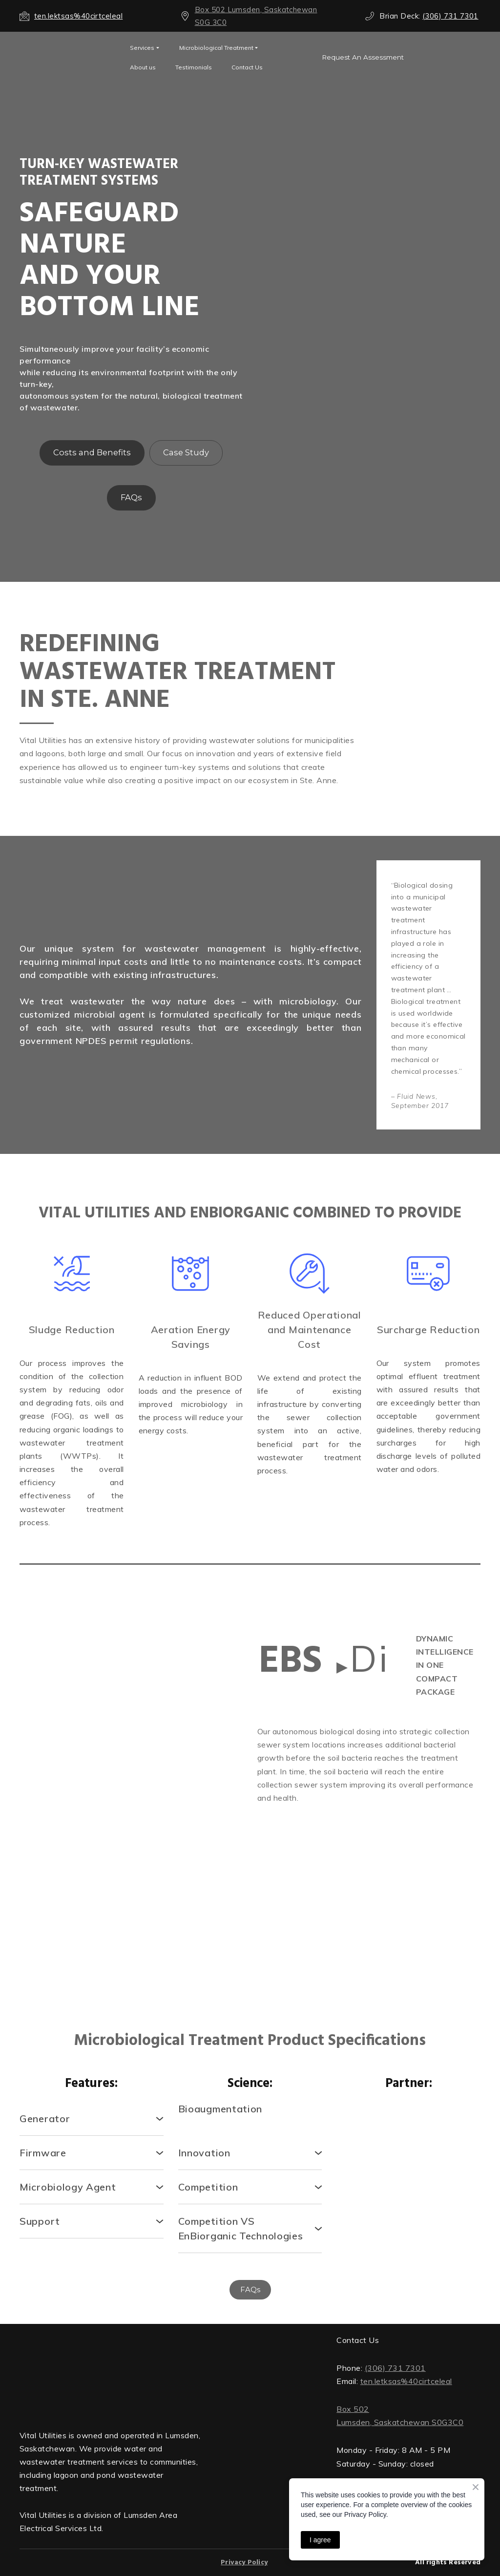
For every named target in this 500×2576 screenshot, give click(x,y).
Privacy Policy (244, 2562)
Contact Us (247, 67)
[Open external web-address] (67, 57)
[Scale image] (72, 1802)
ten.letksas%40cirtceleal (406, 2381)
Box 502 (352, 2409)
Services (142, 47)
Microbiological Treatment (216, 47)
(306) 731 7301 (395, 2368)
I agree (320, 2540)
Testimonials (193, 67)
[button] (363, 57)
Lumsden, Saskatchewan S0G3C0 (399, 2422)
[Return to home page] (111, 2374)
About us (143, 67)
